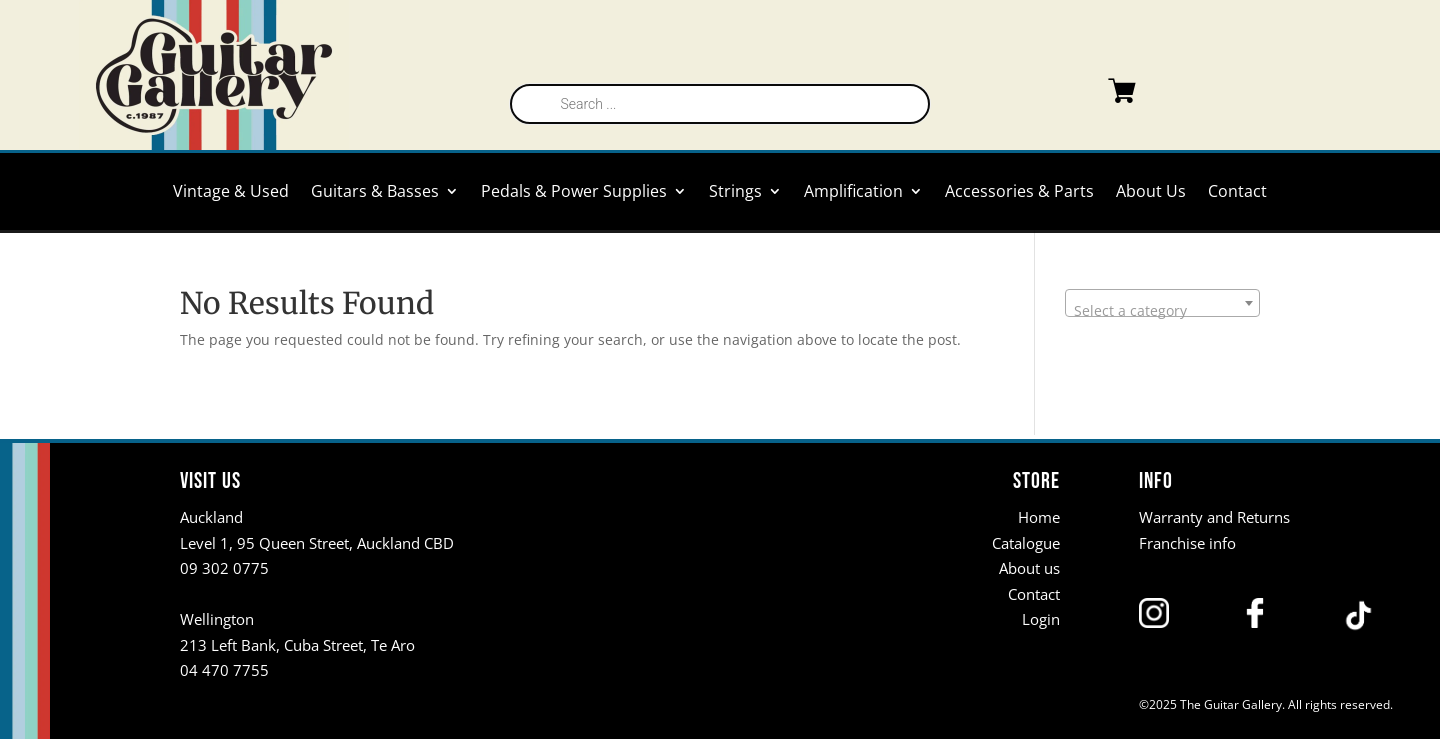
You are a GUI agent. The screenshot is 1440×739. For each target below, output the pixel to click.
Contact (1237, 193)
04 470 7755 (224, 670)
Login (1041, 619)
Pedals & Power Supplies (574, 193)
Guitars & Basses (375, 193)
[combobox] (1162, 303)
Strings (735, 193)
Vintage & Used (231, 193)
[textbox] (1162, 311)
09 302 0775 (224, 568)
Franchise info (1187, 542)
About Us (1151, 193)
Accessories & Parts (1019, 193)
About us (1029, 568)
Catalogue (1026, 542)
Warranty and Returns (1214, 517)
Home (1039, 517)
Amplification (853, 193)
